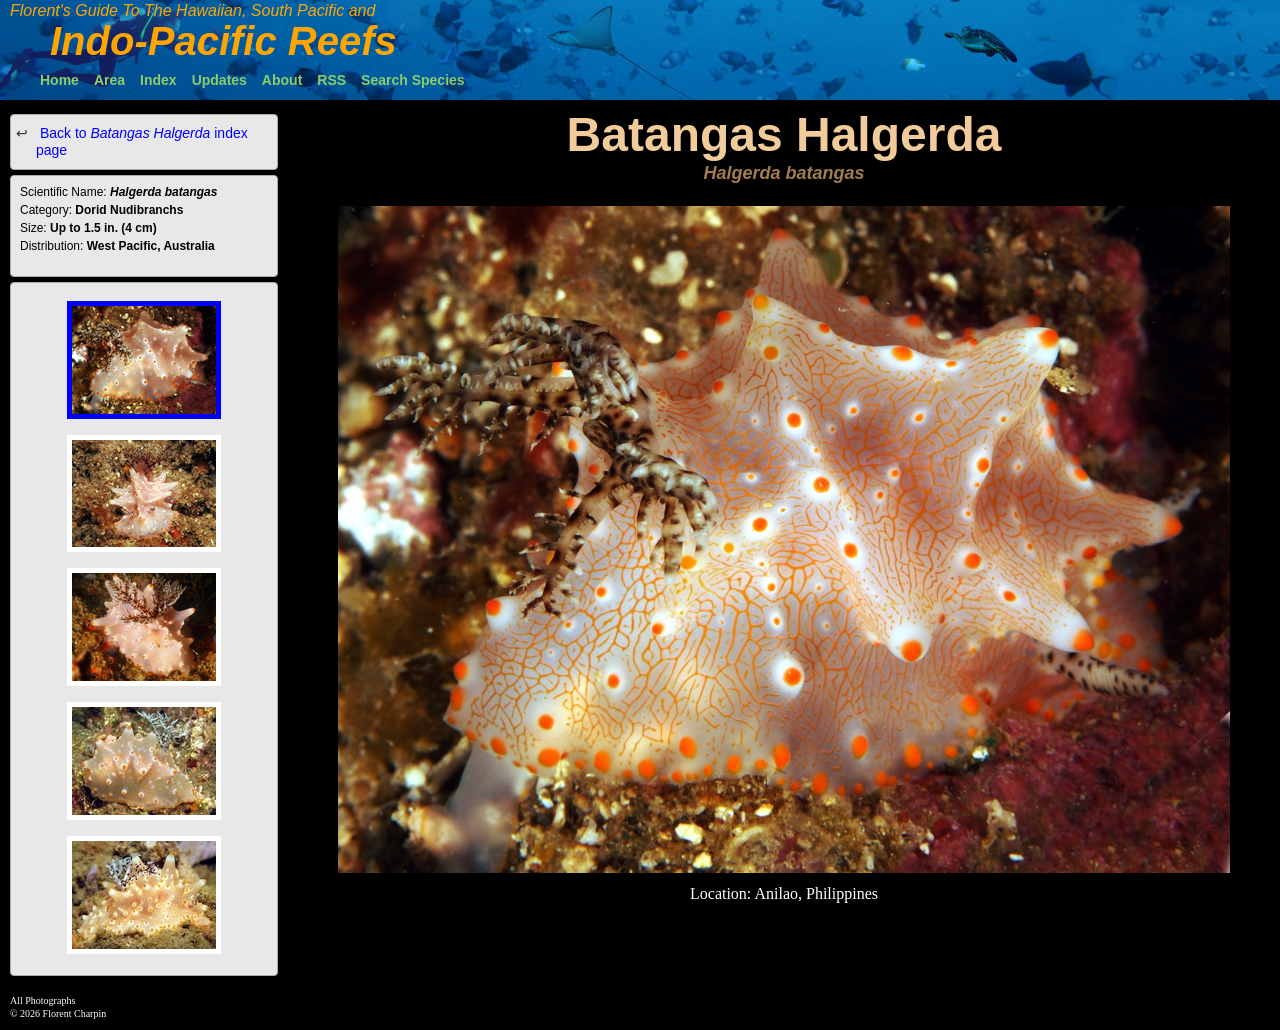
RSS (331, 80)
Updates (219, 80)
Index (158, 80)
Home (59, 80)
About (282, 80)
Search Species (413, 80)
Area (109, 80)
